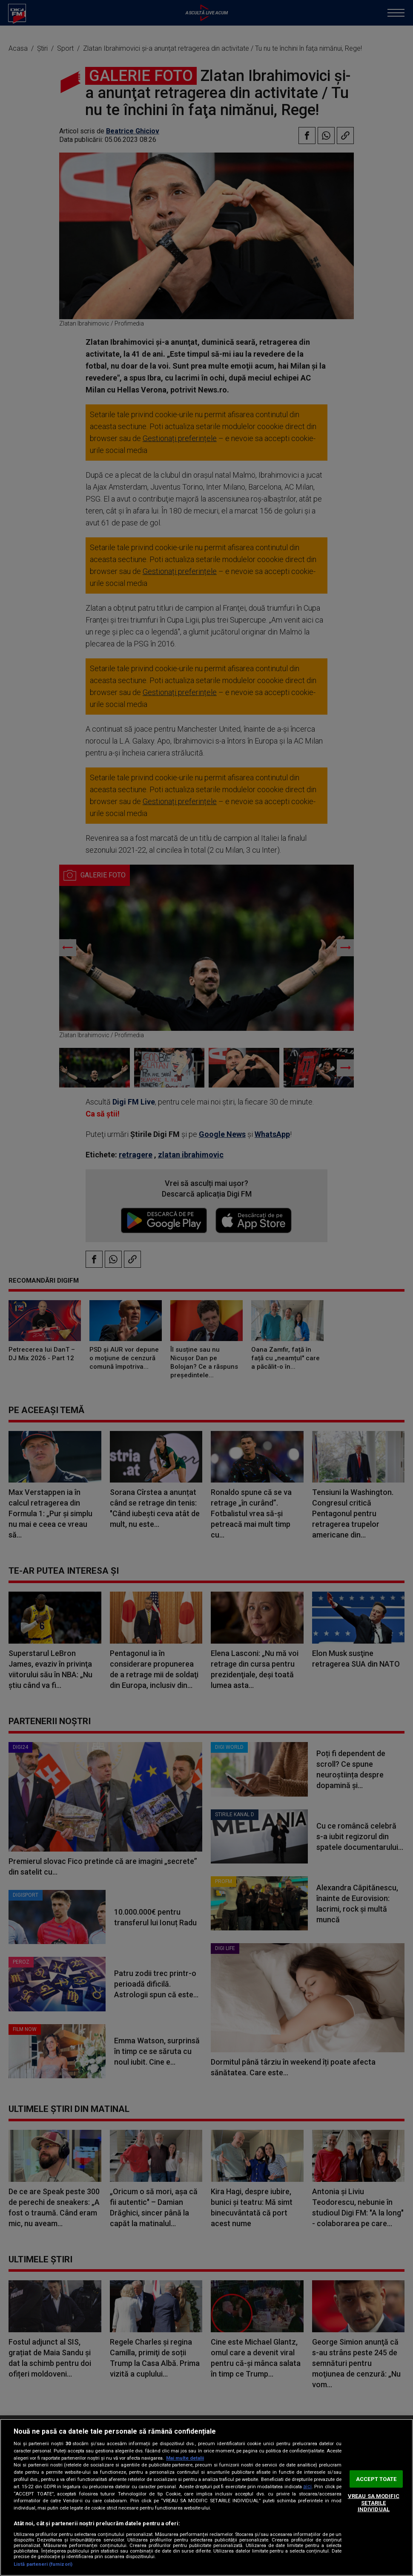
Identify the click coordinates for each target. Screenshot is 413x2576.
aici (307, 2486)
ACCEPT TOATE (376, 2478)
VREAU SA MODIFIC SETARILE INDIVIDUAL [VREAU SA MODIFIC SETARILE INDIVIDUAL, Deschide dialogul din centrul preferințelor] (373, 2503)
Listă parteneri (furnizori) (43, 2564)
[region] (206, 2497)
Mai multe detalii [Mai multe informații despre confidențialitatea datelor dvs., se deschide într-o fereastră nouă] (185, 2458)
